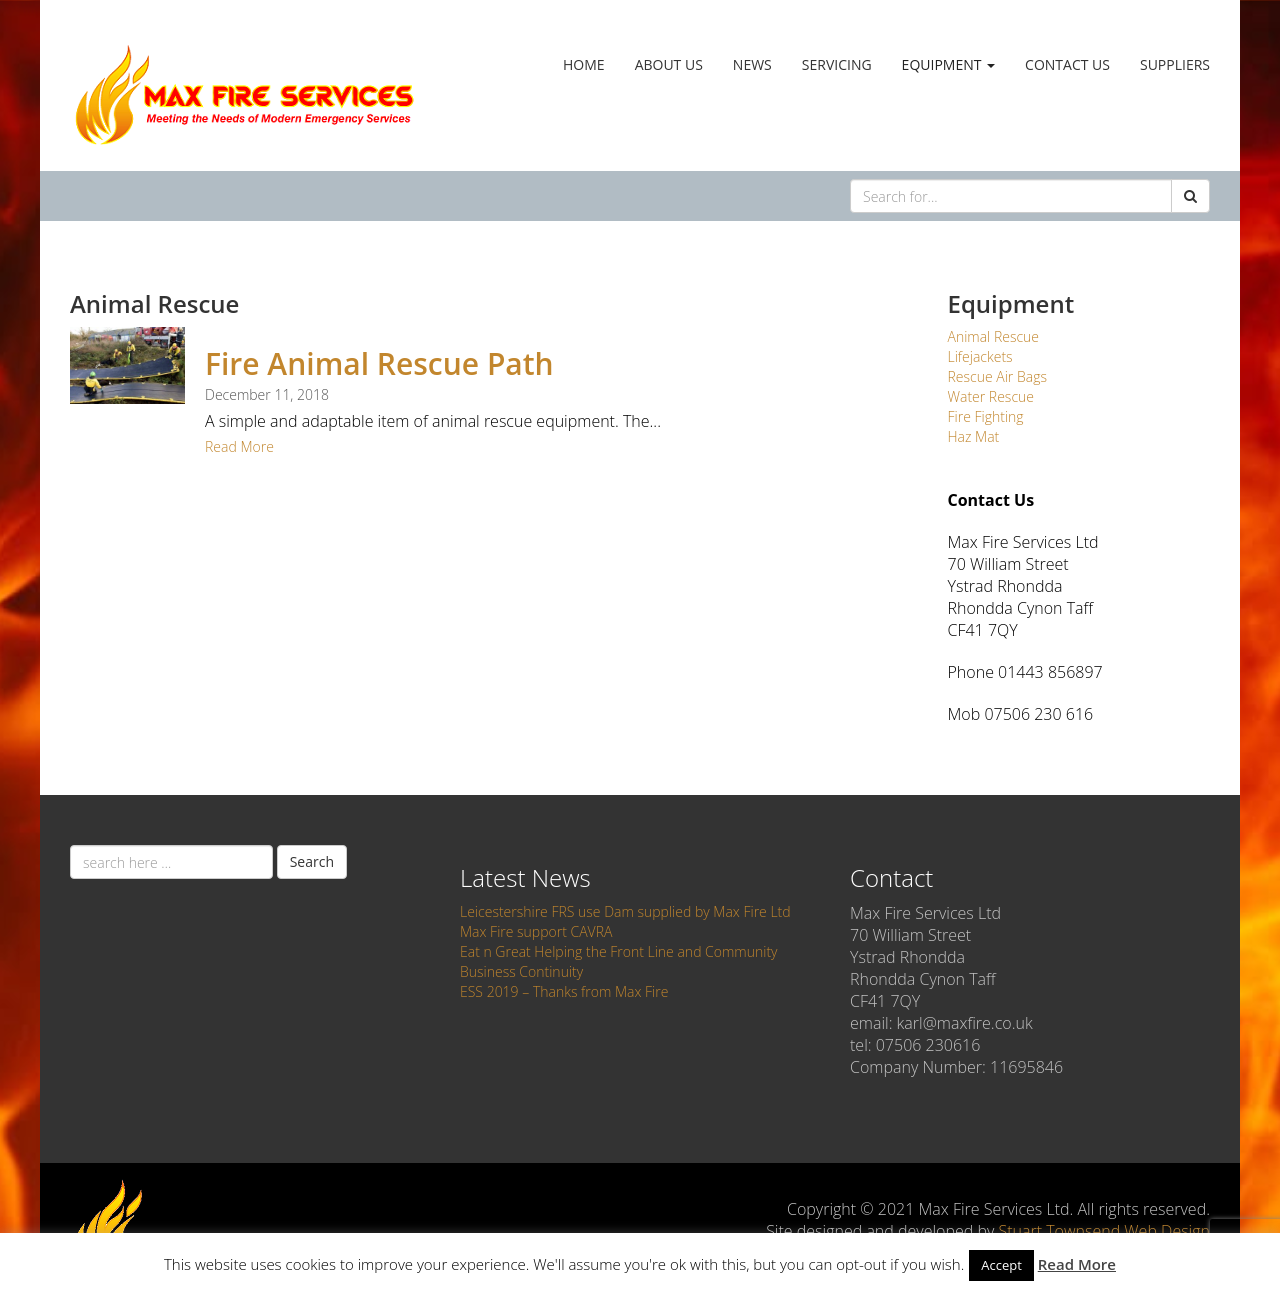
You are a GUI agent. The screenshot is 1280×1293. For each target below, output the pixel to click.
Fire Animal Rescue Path (379, 363)
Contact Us (1067, 64)
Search (312, 861)
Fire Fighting (986, 416)
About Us (669, 64)
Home (584, 64)
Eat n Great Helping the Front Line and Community (619, 951)
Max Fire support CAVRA (536, 931)
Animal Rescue (994, 336)
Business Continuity (521, 971)
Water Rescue (991, 396)
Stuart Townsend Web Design (1104, 1231)
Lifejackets (980, 356)
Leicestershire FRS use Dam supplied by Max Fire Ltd (625, 911)
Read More (239, 446)
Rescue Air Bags (997, 376)
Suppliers (1175, 64)
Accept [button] (1001, 1265)
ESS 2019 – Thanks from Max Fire (564, 991)
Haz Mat (974, 436)
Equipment (948, 64)
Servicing (837, 64)
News (752, 64)
